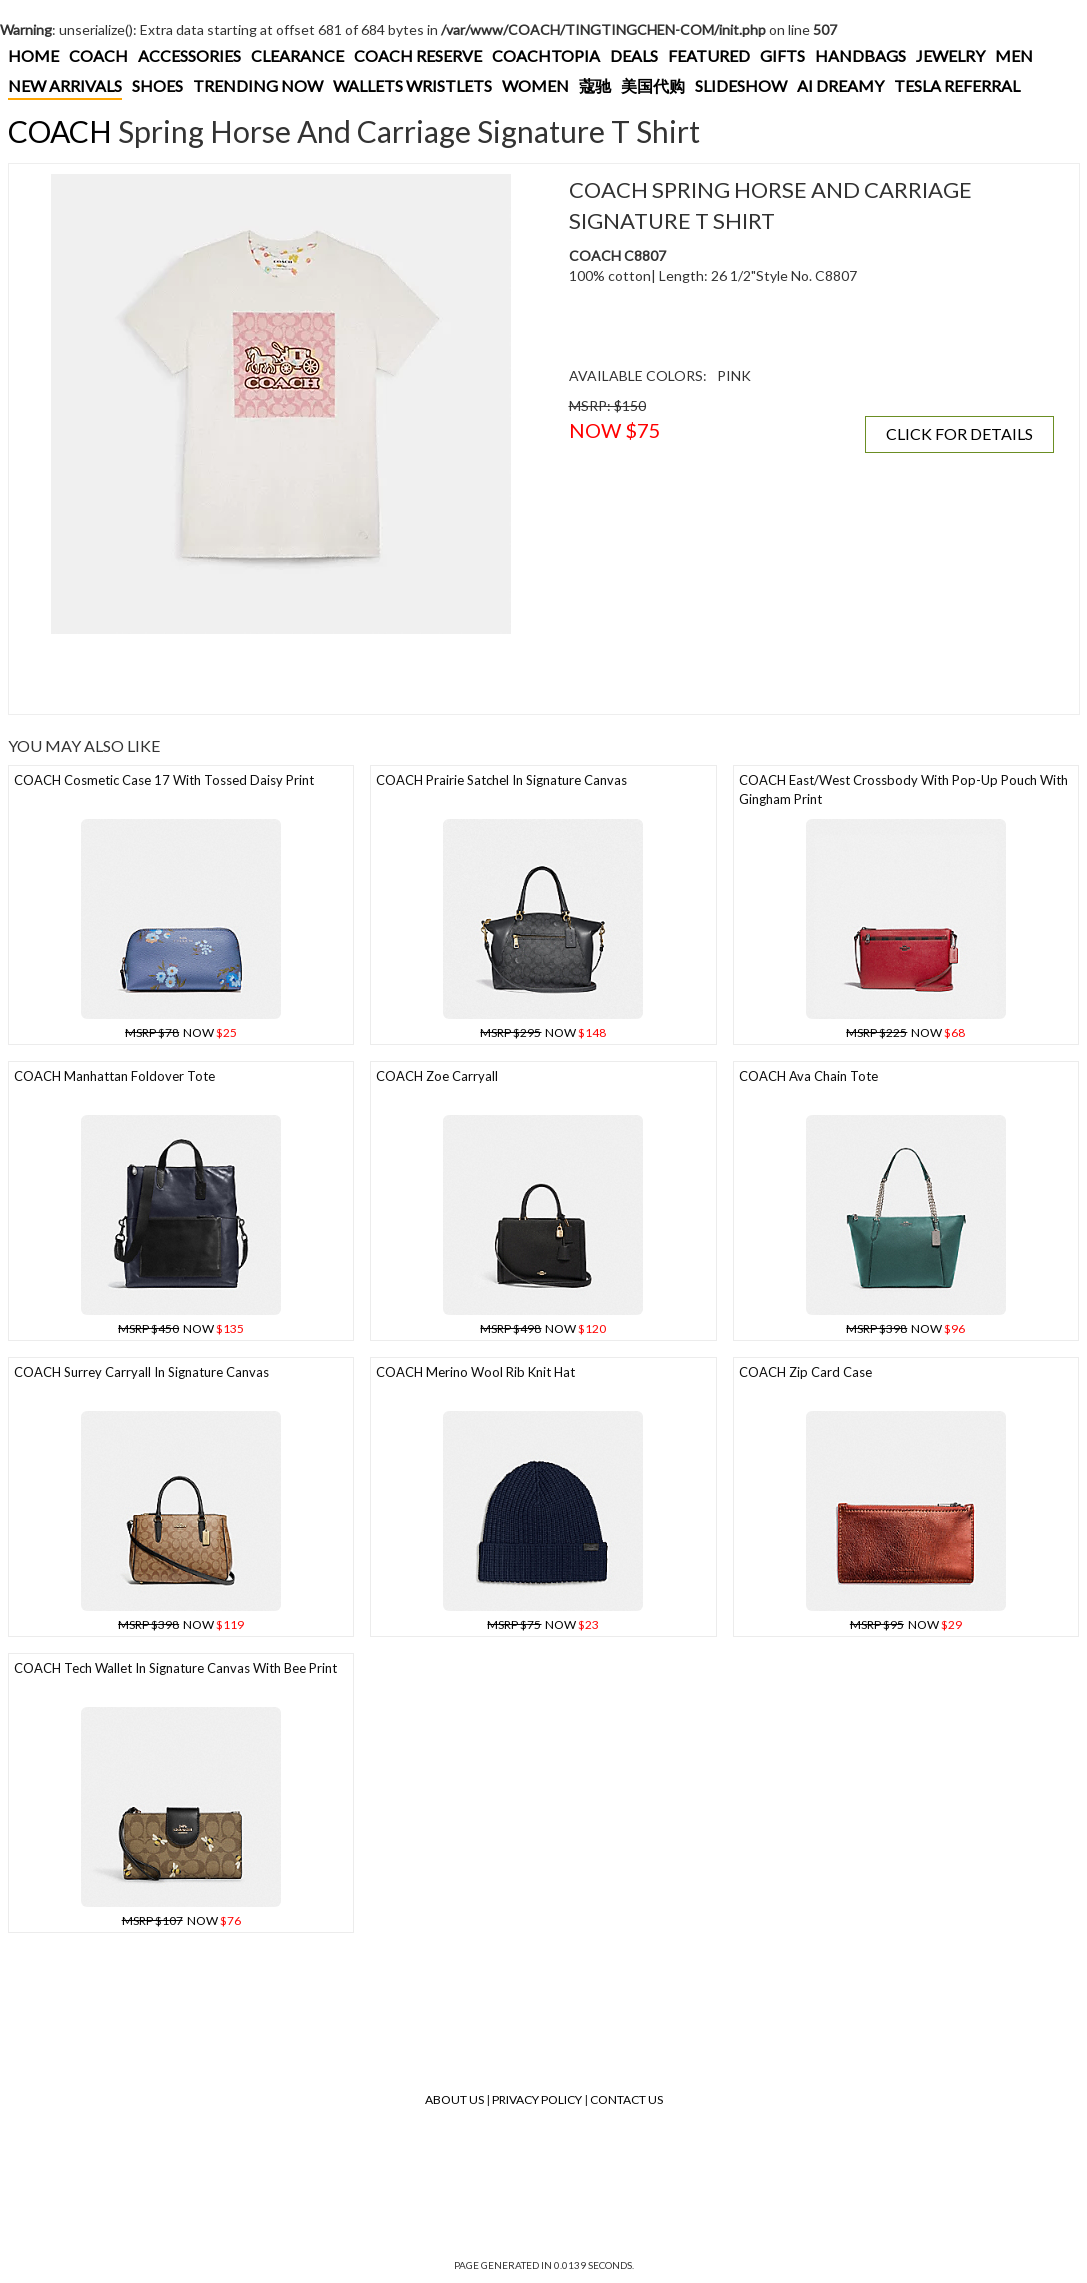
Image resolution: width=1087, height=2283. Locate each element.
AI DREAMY (840, 85)
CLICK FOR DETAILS (959, 433)
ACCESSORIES (189, 55)
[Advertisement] (281, 674)
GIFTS (782, 55)
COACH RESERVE (418, 55)
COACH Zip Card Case (805, 1372)
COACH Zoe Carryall (437, 1076)
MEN (1014, 55)
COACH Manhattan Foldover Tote (114, 1076)
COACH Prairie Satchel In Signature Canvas (501, 780)
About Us (454, 2099)
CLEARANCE (297, 55)
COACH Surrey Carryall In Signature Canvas (141, 1372)
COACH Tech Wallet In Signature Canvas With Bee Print (175, 1668)
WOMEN (535, 85)
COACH (98, 55)
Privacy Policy (537, 2099)
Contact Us (626, 2099)
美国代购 (653, 85)
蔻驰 (595, 85)
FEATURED (709, 55)
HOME (33, 55)
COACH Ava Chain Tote (808, 1076)
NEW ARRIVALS (65, 85)
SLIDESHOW (741, 85)
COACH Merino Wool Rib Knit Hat (475, 1372)
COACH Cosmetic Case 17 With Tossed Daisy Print (164, 780)
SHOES (157, 85)
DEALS (634, 55)
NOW (181, 1032)
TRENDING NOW (258, 85)
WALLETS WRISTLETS (412, 85)
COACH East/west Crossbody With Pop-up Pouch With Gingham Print (903, 789)
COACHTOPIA (546, 55)
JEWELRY (950, 55)
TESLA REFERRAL (957, 85)
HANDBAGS (860, 55)
